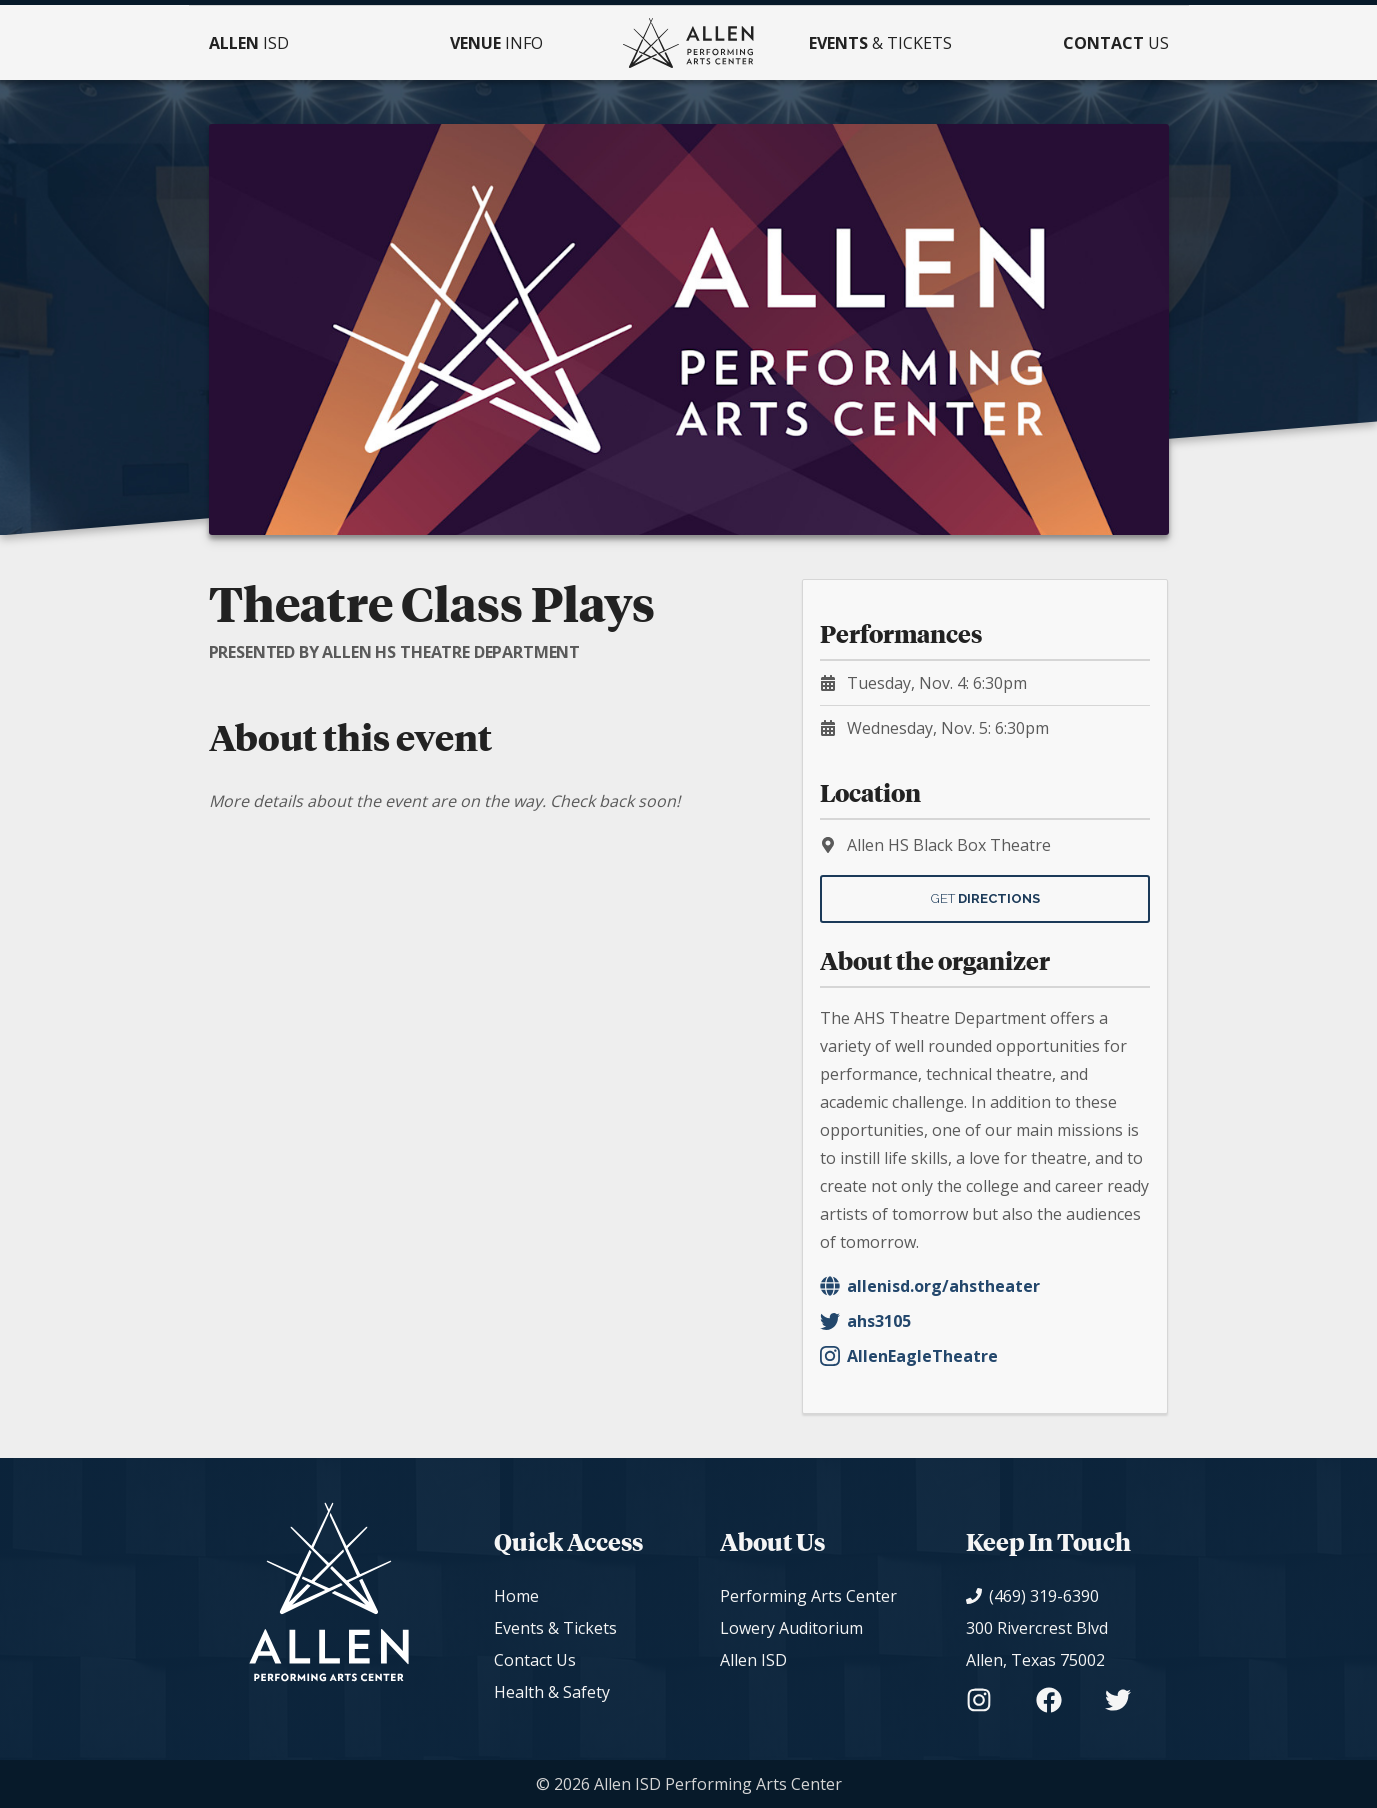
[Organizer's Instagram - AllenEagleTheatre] (985, 1356)
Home (516, 1596)
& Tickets (880, 43)
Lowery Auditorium (791, 1628)
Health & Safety (552, 1692)
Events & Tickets (555, 1628)
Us (1116, 43)
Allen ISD (753, 1660)
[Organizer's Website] (985, 1286)
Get (985, 898)
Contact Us (535, 1660)
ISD (249, 43)
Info (496, 43)
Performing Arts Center (808, 1596)
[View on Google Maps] (1048, 1644)
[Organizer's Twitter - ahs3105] (985, 1321)
